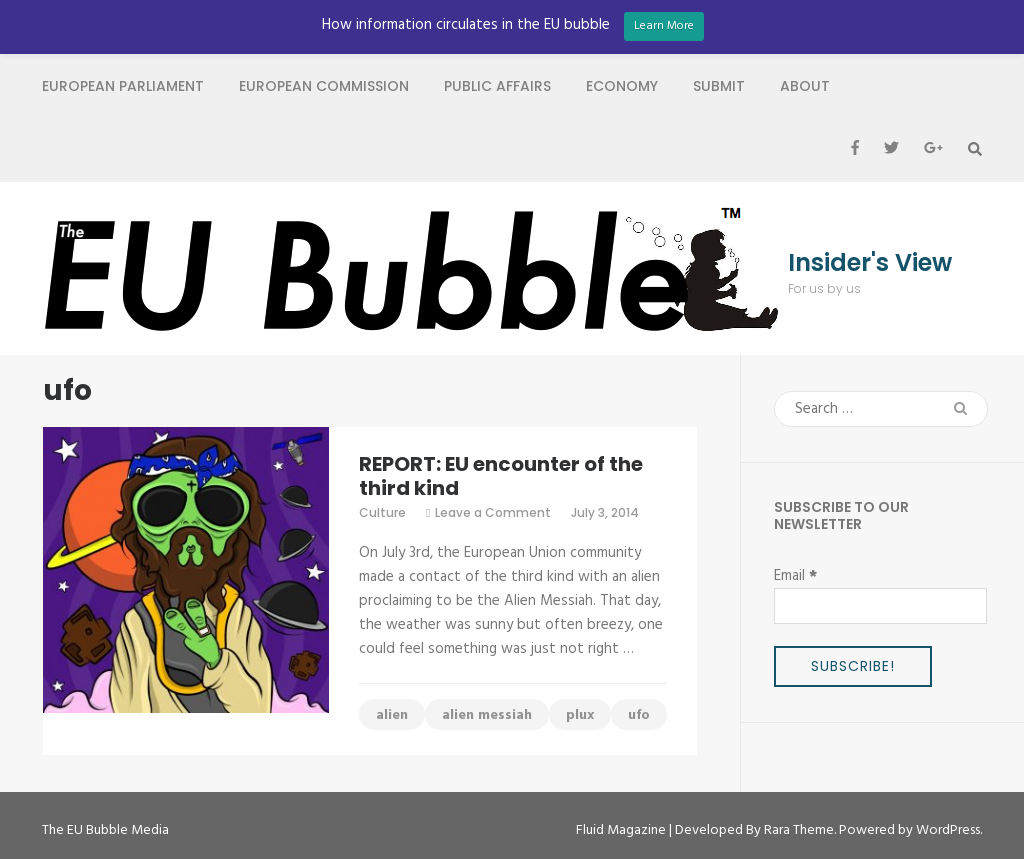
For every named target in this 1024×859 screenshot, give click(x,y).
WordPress (948, 830)
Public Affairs (497, 86)
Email (795, 576)
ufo (639, 715)
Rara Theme (799, 830)
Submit (719, 86)
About (805, 86)
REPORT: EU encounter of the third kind (501, 476)
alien (392, 715)
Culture (382, 512)
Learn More (664, 26)
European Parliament (123, 86)
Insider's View (870, 263)
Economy (622, 86)
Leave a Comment (493, 512)
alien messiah (487, 715)
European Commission (324, 86)
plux (580, 715)
